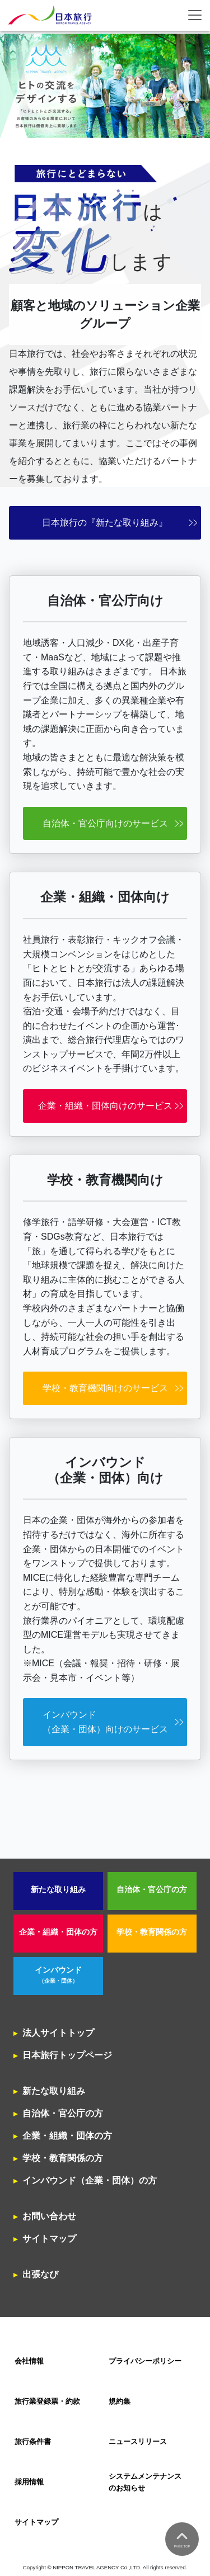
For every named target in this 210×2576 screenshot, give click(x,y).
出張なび (40, 2274)
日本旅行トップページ (67, 2055)
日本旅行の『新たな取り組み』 (104, 522)
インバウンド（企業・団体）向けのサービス (105, 1722)
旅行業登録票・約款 (47, 2401)
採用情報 (29, 2482)
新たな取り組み (58, 1889)
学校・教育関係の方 (151, 1932)
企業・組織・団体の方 (58, 1932)
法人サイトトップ (58, 2033)
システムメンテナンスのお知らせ (145, 2482)
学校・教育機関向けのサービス (105, 1388)
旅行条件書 (33, 2441)
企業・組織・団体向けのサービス (105, 1105)
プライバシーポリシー (145, 2361)
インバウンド (58, 1975)
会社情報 (29, 2361)
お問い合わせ (49, 2216)
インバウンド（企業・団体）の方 (89, 2180)
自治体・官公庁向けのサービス (105, 823)
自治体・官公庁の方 (151, 1889)
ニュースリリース (138, 2441)
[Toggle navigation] (195, 15)
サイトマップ (49, 2238)
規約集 (119, 2401)
